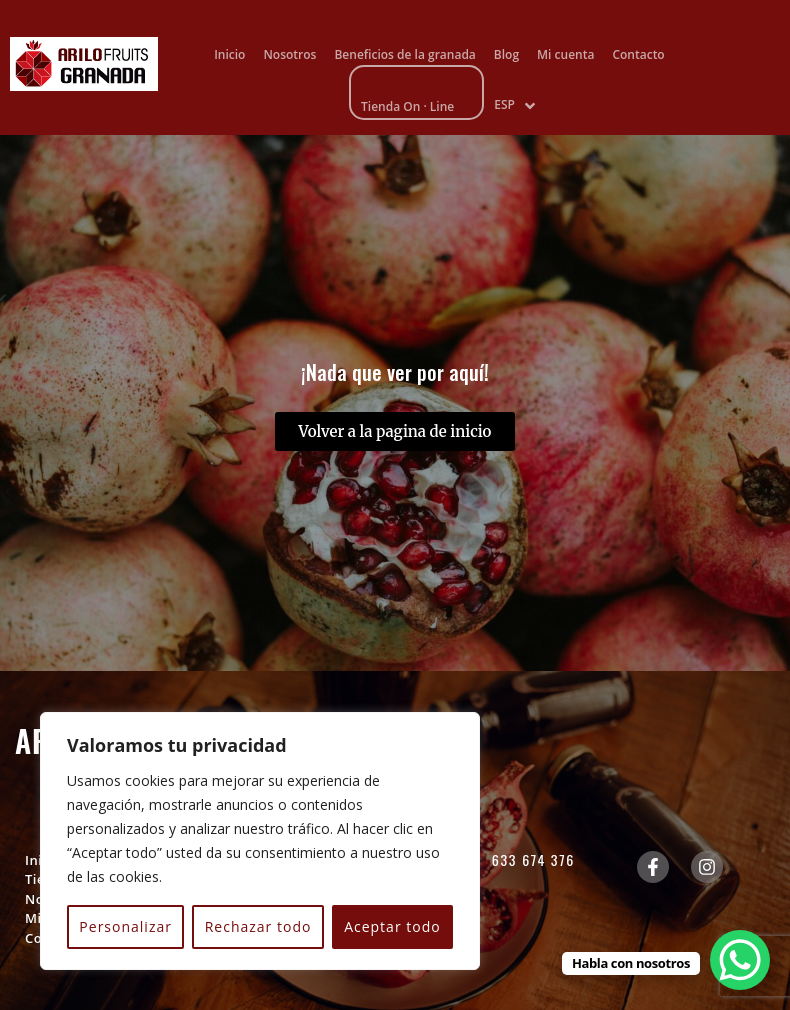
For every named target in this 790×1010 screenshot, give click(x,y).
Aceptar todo (392, 926)
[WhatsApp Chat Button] (740, 960)
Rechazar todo (258, 926)
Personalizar (125, 926)
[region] (260, 841)
